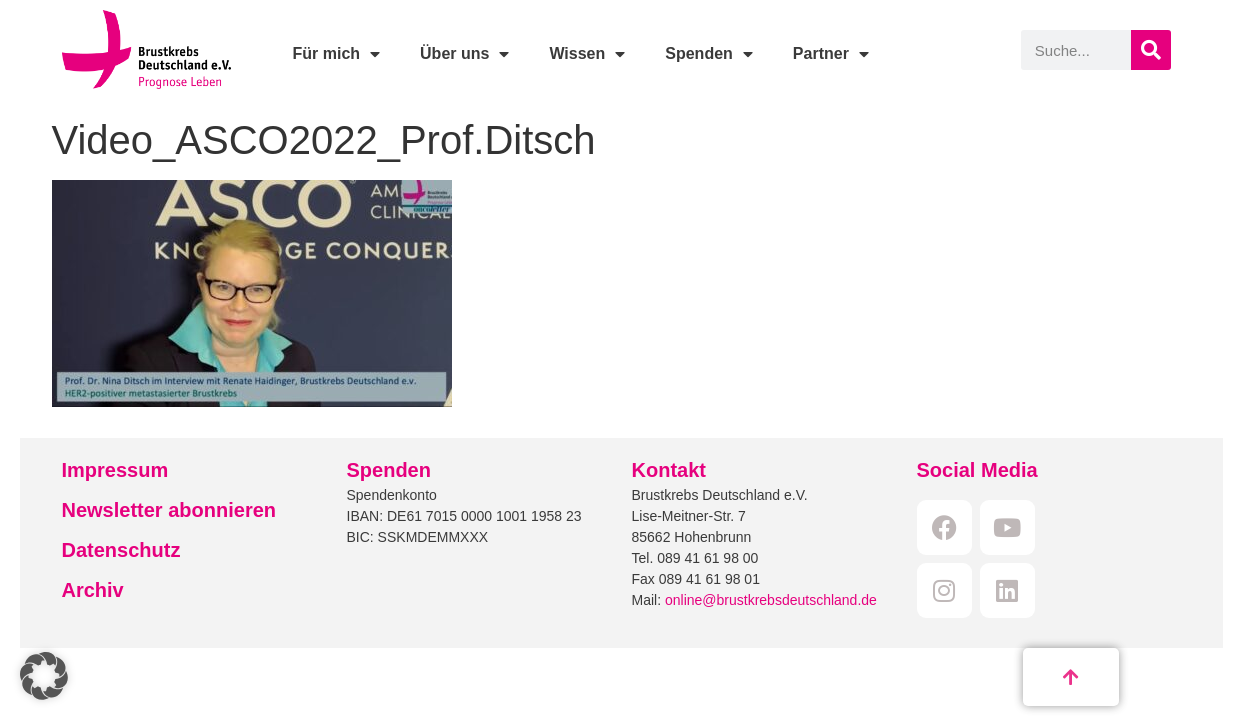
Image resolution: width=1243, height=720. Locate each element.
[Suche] (1151, 50)
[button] (44, 676)
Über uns (464, 54)
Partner (831, 54)
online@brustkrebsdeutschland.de (771, 600)
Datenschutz (121, 550)
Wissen (587, 54)
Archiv (93, 590)
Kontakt (669, 470)
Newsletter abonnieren (169, 510)
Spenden (709, 54)
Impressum (115, 470)
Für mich (336, 54)
